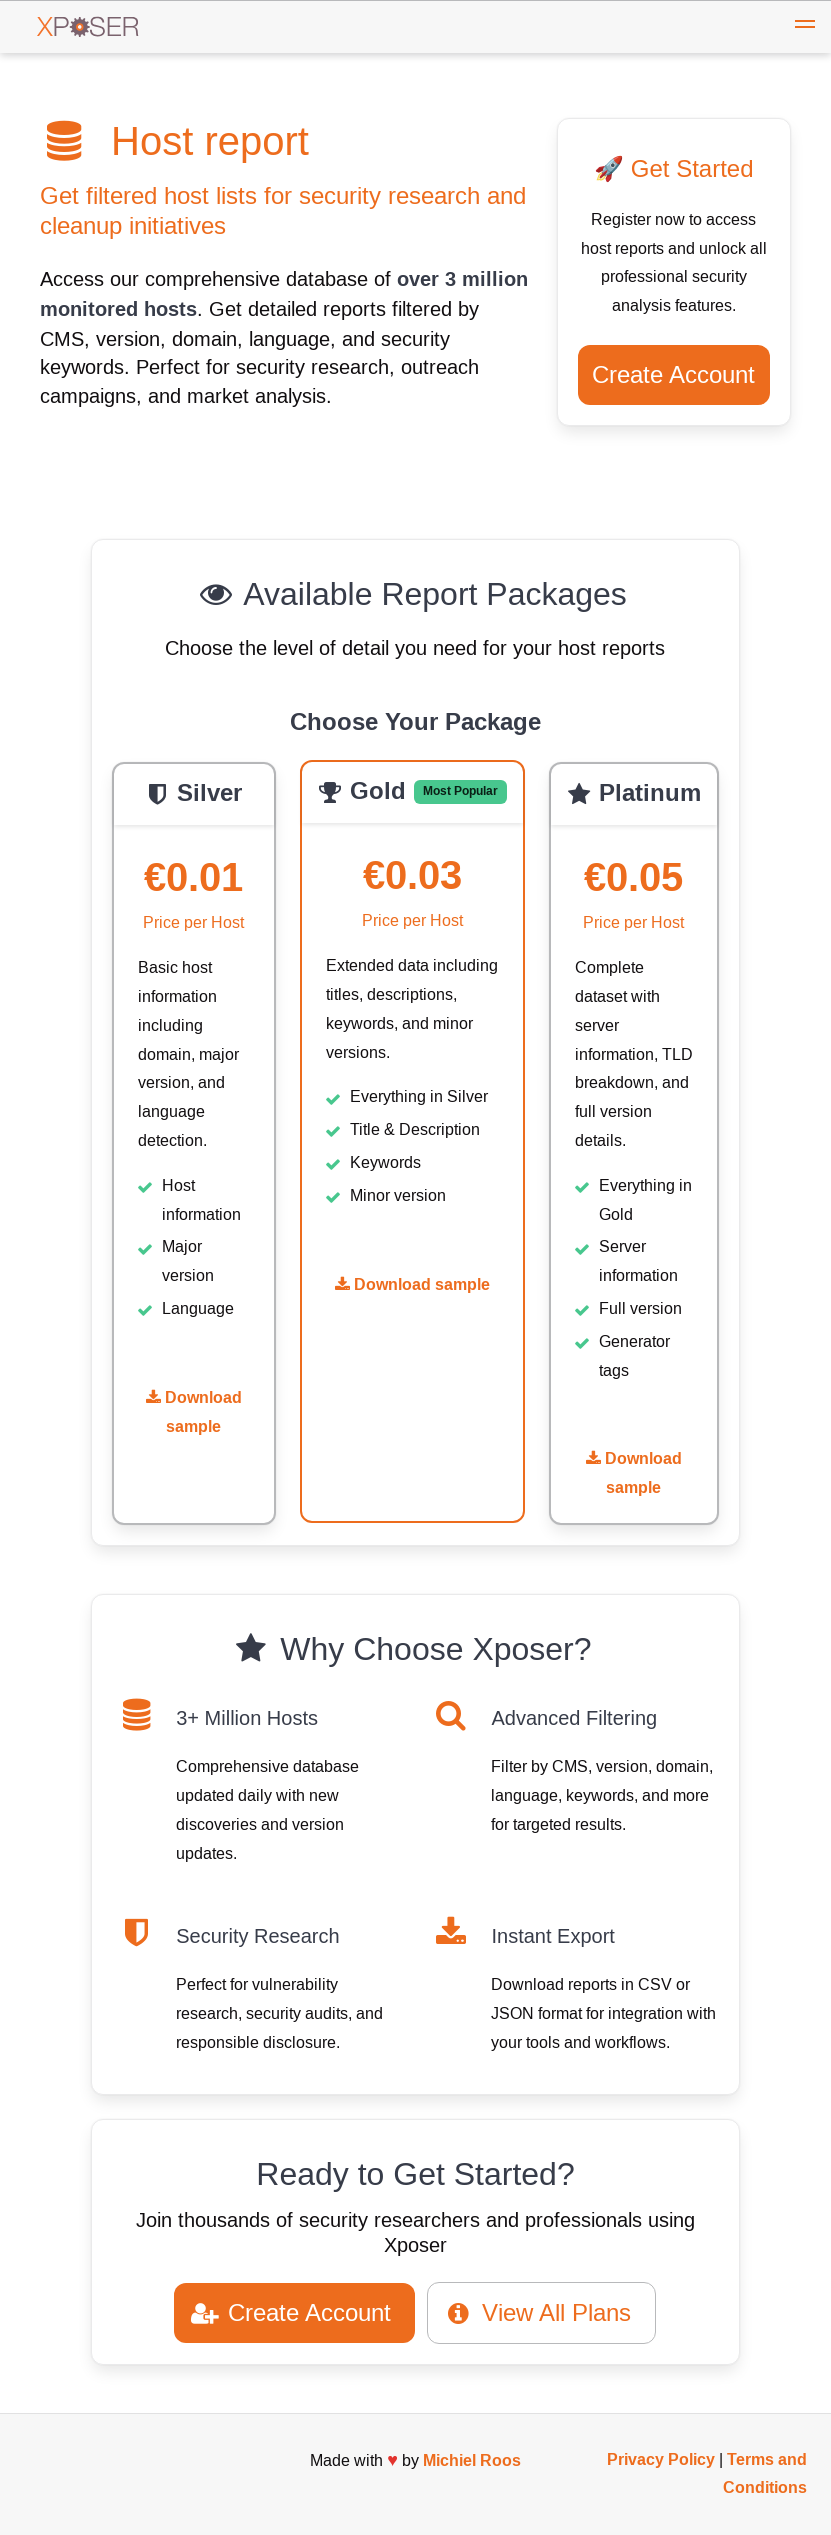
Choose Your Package (415, 723)
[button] (805, 27)
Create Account (673, 375)
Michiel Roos (472, 2460)
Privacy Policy (661, 2459)
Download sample (193, 1412)
